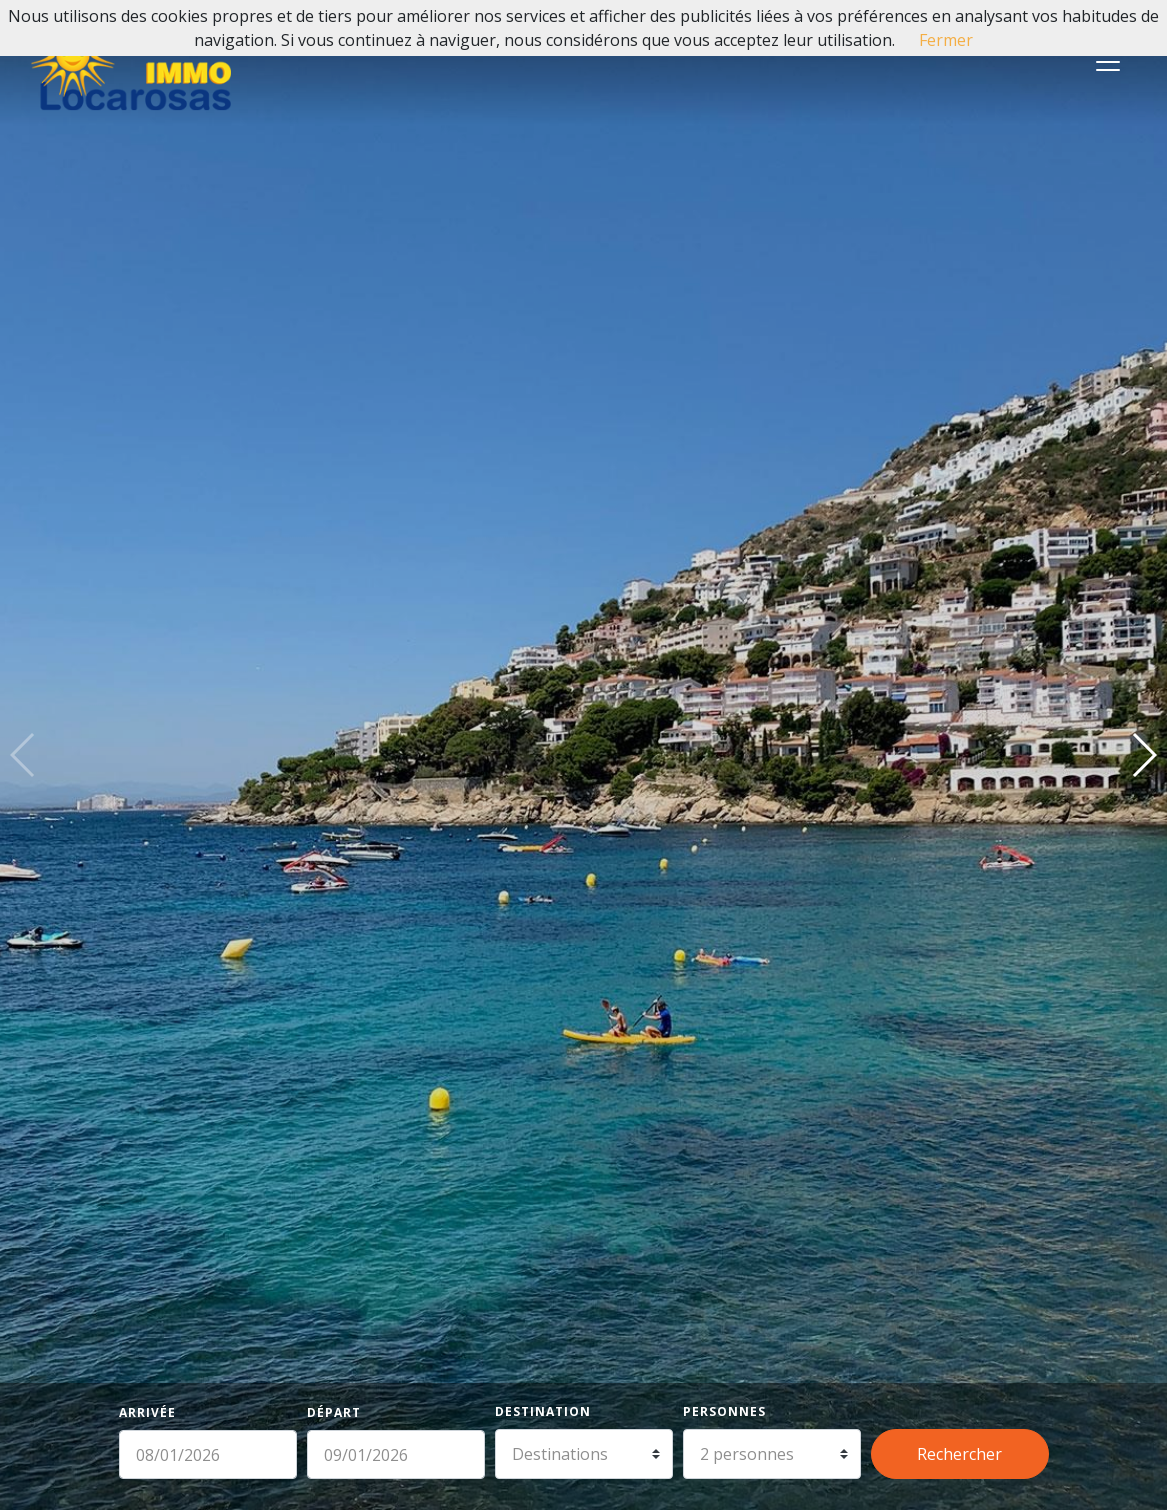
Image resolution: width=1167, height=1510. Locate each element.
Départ (334, 1412)
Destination (543, 1411)
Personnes (724, 1411)
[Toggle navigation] (1108, 62)
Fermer (946, 40)
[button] (1143, 755)
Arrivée (147, 1412)
